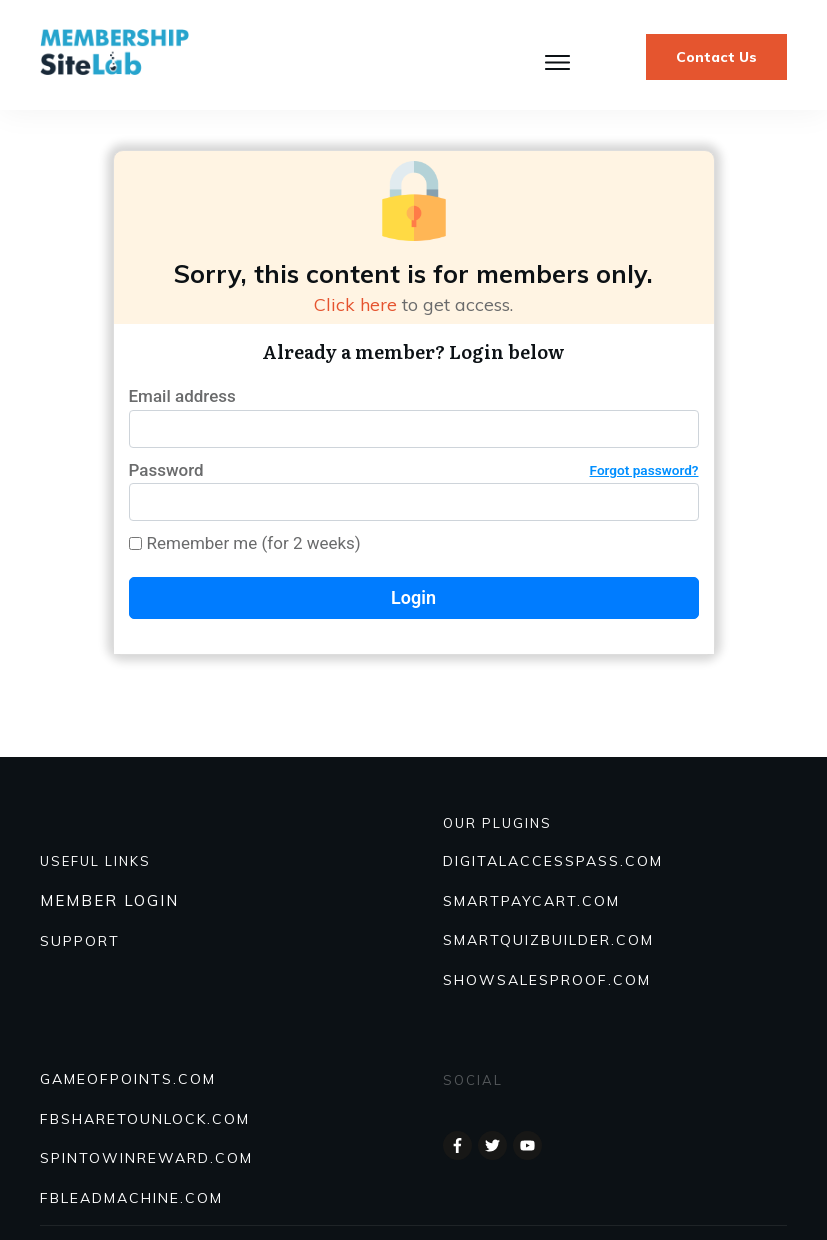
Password (414, 470)
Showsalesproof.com (547, 980)
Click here (355, 304)
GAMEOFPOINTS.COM (128, 1079)
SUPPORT (80, 941)
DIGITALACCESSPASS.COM (553, 861)
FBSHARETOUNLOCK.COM (145, 1119)
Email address (182, 396)
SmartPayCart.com (531, 901)
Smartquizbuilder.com (548, 940)
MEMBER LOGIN (109, 900)
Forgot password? (644, 470)
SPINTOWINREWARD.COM (146, 1158)
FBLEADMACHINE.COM (131, 1198)
